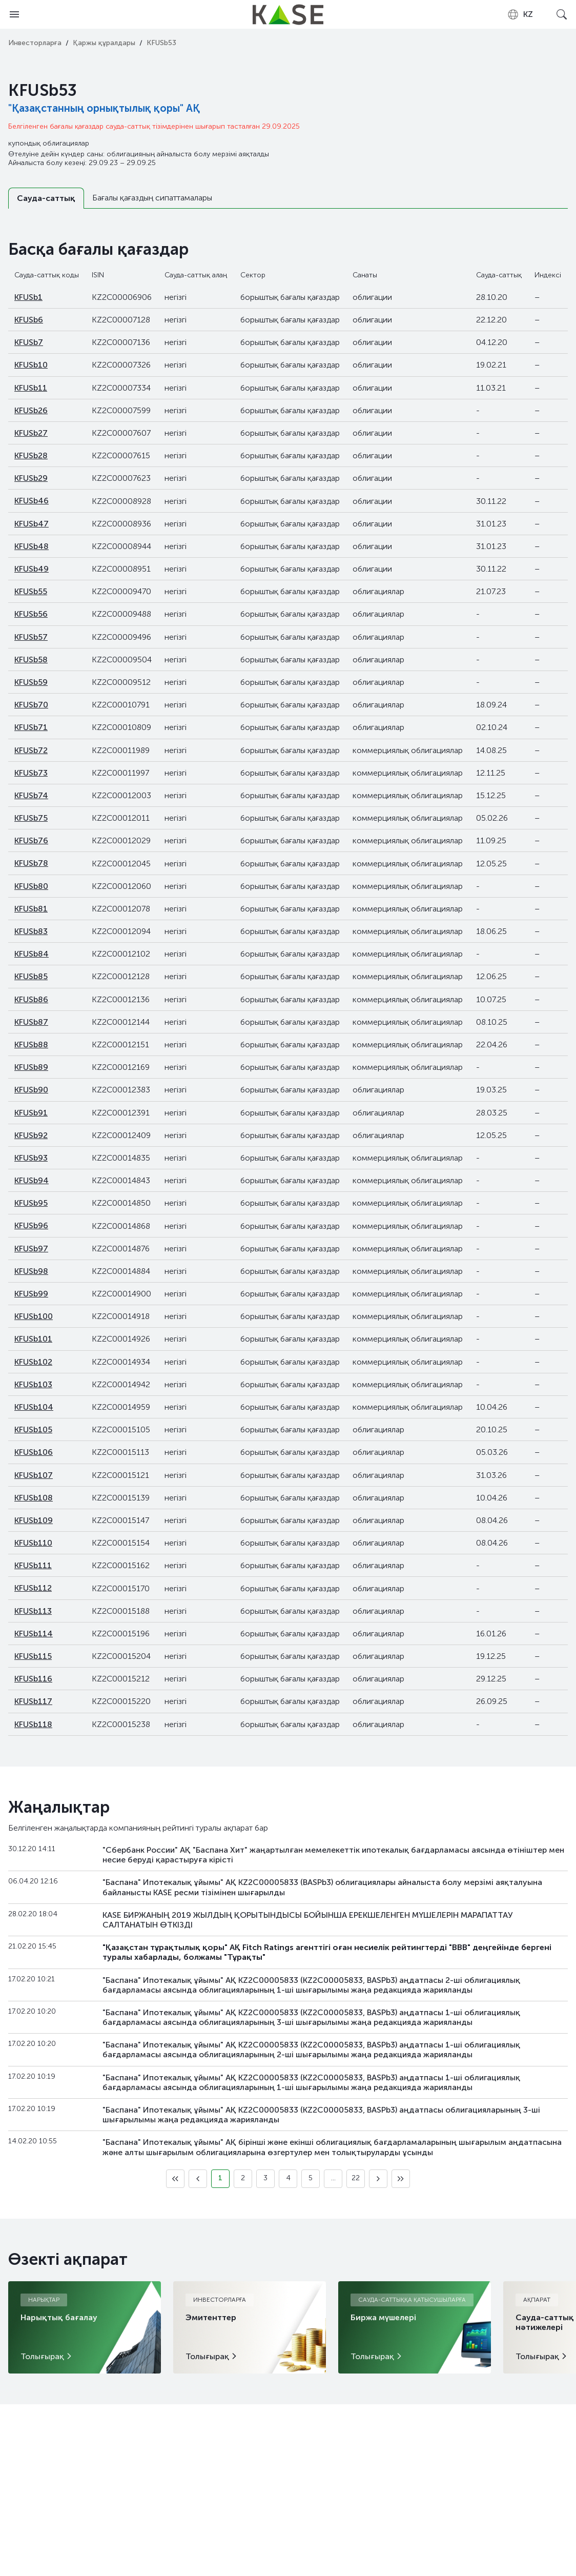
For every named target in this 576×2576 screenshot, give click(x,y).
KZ (520, 14)
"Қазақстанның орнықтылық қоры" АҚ (104, 108)
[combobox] (520, 14)
